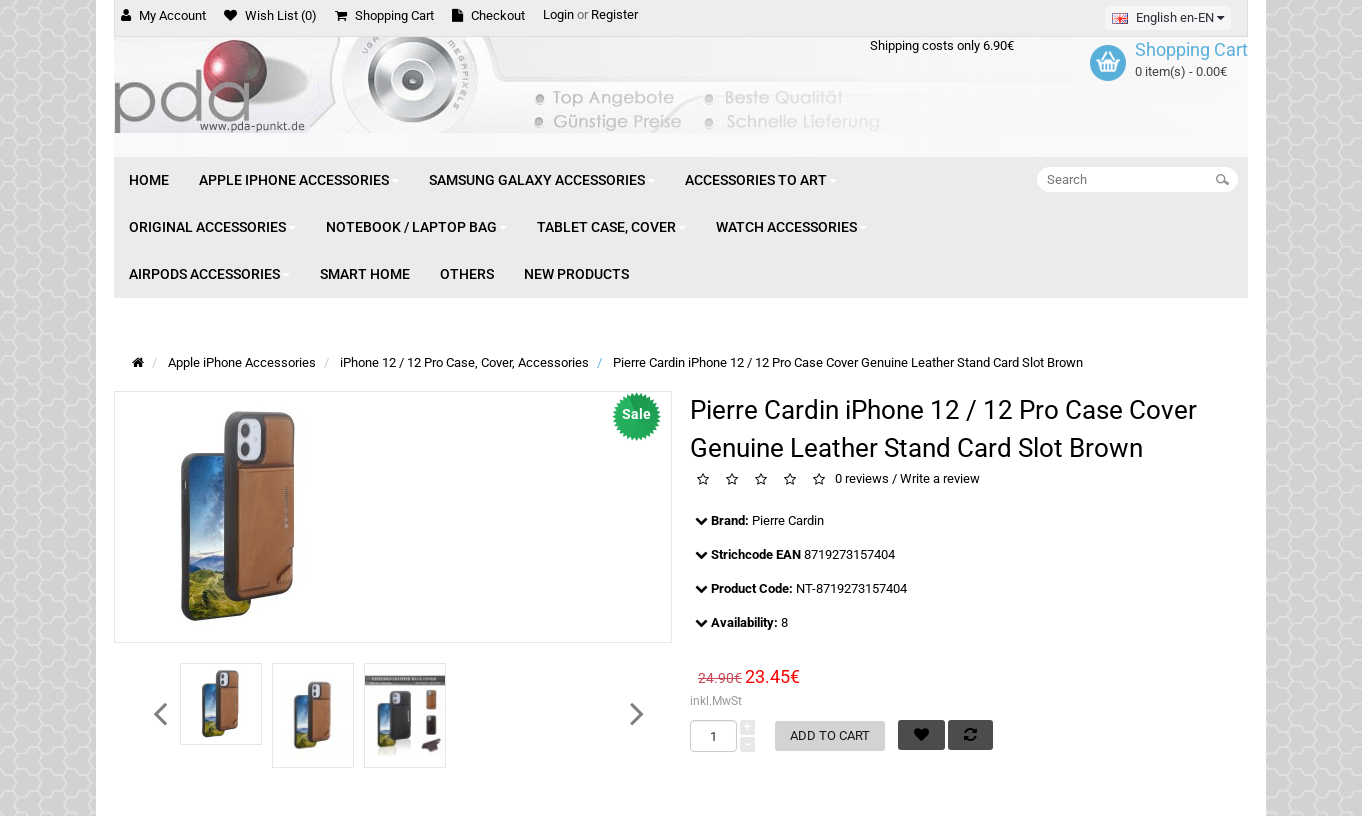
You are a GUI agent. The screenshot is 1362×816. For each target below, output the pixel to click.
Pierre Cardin (788, 520)
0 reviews (862, 479)
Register (614, 14)
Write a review (940, 479)
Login (558, 14)
